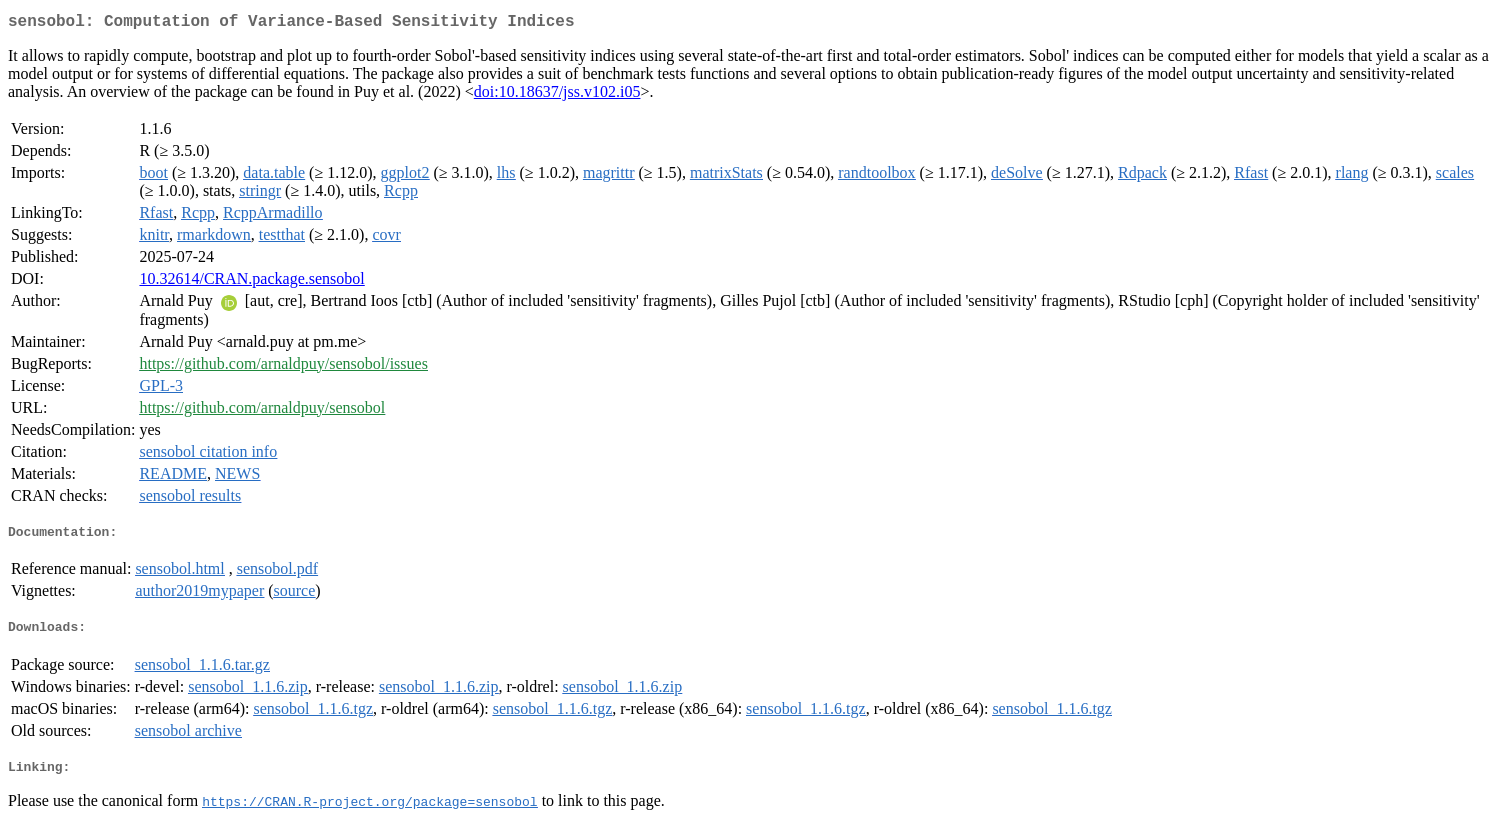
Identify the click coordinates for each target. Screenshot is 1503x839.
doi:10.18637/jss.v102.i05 (557, 95)
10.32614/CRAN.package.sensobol (251, 282)
